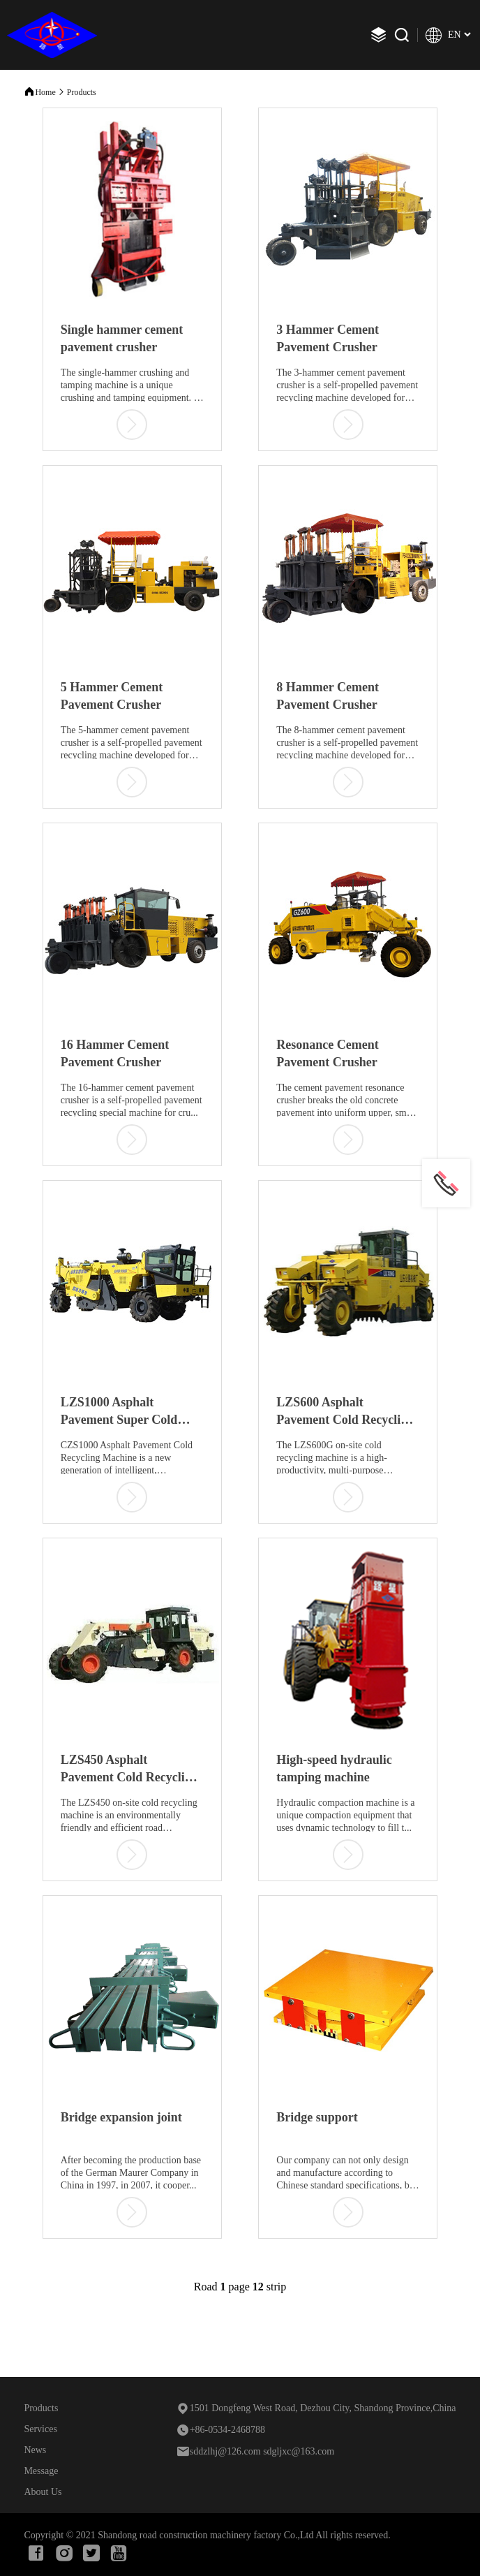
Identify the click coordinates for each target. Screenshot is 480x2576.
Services (40, 2429)
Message (41, 2471)
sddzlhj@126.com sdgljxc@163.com (255, 2451)
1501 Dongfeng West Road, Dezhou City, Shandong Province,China (316, 2408)
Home (45, 92)
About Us (42, 2492)
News (35, 2450)
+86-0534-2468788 (220, 2429)
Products (81, 92)
